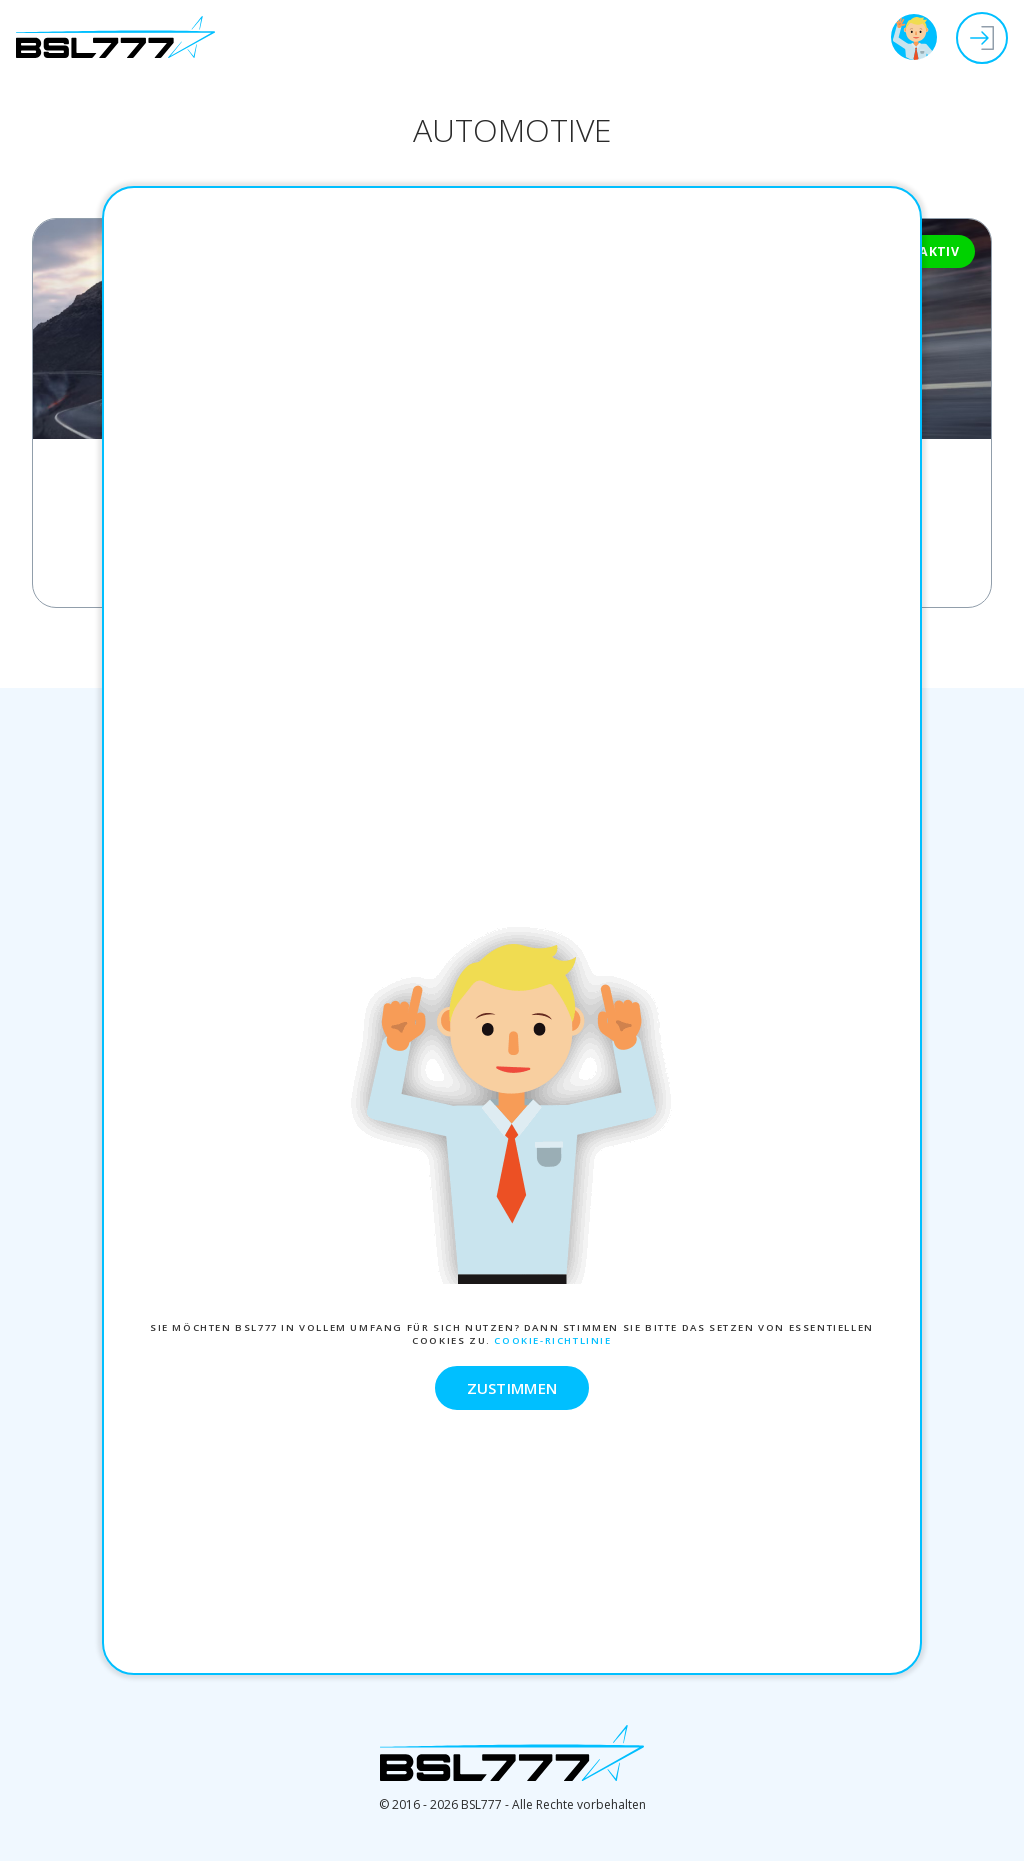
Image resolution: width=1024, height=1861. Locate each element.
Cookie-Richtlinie (552, 1340)
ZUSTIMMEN (512, 1388)
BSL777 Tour (914, 37)
